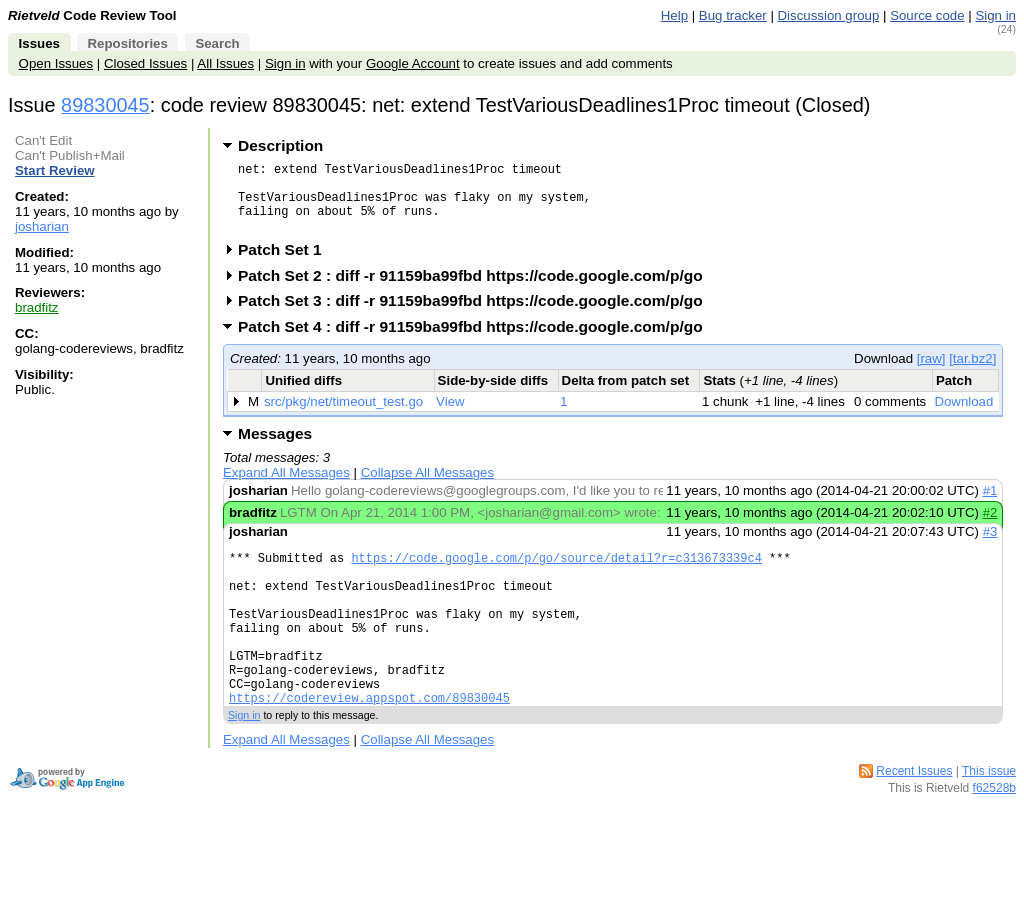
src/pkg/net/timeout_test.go (343, 416)
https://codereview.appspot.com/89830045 (369, 745)
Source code (927, 15)
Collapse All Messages (427, 487)
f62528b (994, 836)
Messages (275, 448)
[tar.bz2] (972, 373)
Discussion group (829, 15)
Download (963, 416)
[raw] (931, 373)
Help (674, 15)
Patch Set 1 (286, 264)
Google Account (413, 63)
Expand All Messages (286, 487)
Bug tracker (733, 15)
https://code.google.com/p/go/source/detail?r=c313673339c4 (556, 575)
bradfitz (37, 307)
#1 (990, 505)
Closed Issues (145, 63)
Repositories (127, 43)
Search (217, 43)
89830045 (105, 105)
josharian (42, 226)
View (450, 416)
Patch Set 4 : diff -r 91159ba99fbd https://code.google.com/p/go (477, 341)
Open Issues (56, 63)
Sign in (995, 15)
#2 (990, 527)
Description (280, 145)
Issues (39, 43)
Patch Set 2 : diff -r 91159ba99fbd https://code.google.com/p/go (477, 290)
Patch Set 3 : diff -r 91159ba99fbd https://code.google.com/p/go (477, 315)
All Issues (225, 63)
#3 (990, 546)
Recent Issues (914, 819)
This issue (989, 819)
